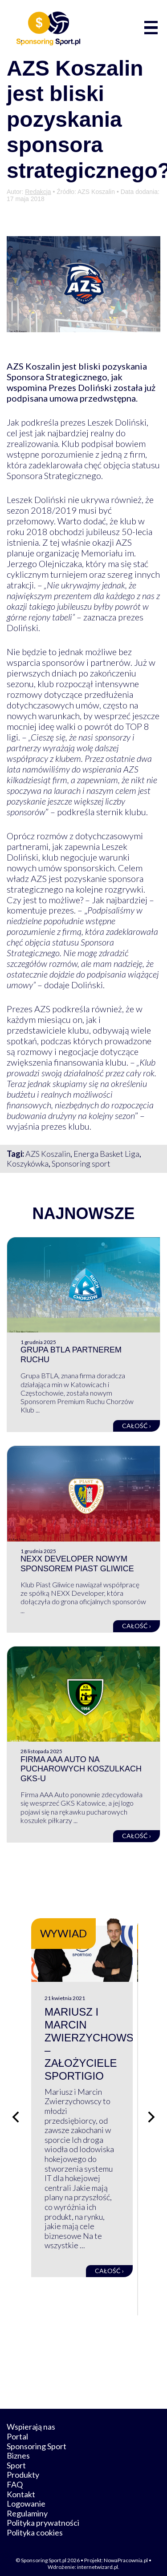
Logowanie (26, 2496)
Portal (17, 2428)
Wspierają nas (31, 2419)
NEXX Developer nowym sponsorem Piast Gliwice (77, 1563)
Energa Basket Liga (106, 1154)
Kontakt (21, 2486)
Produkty (23, 2467)
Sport (16, 2457)
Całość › (136, 1425)
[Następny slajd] (151, 2113)
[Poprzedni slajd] (15, 2113)
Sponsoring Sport (36, 2438)
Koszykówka (28, 1163)
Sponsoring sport (81, 1163)
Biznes (18, 2448)
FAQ (15, 2476)
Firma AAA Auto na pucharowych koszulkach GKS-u (81, 1769)
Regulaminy (27, 2505)
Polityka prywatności (43, 2515)
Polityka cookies (35, 2524)
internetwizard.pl (97, 2559)
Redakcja (38, 191)
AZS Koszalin (47, 1154)
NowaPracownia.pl (126, 2552)
